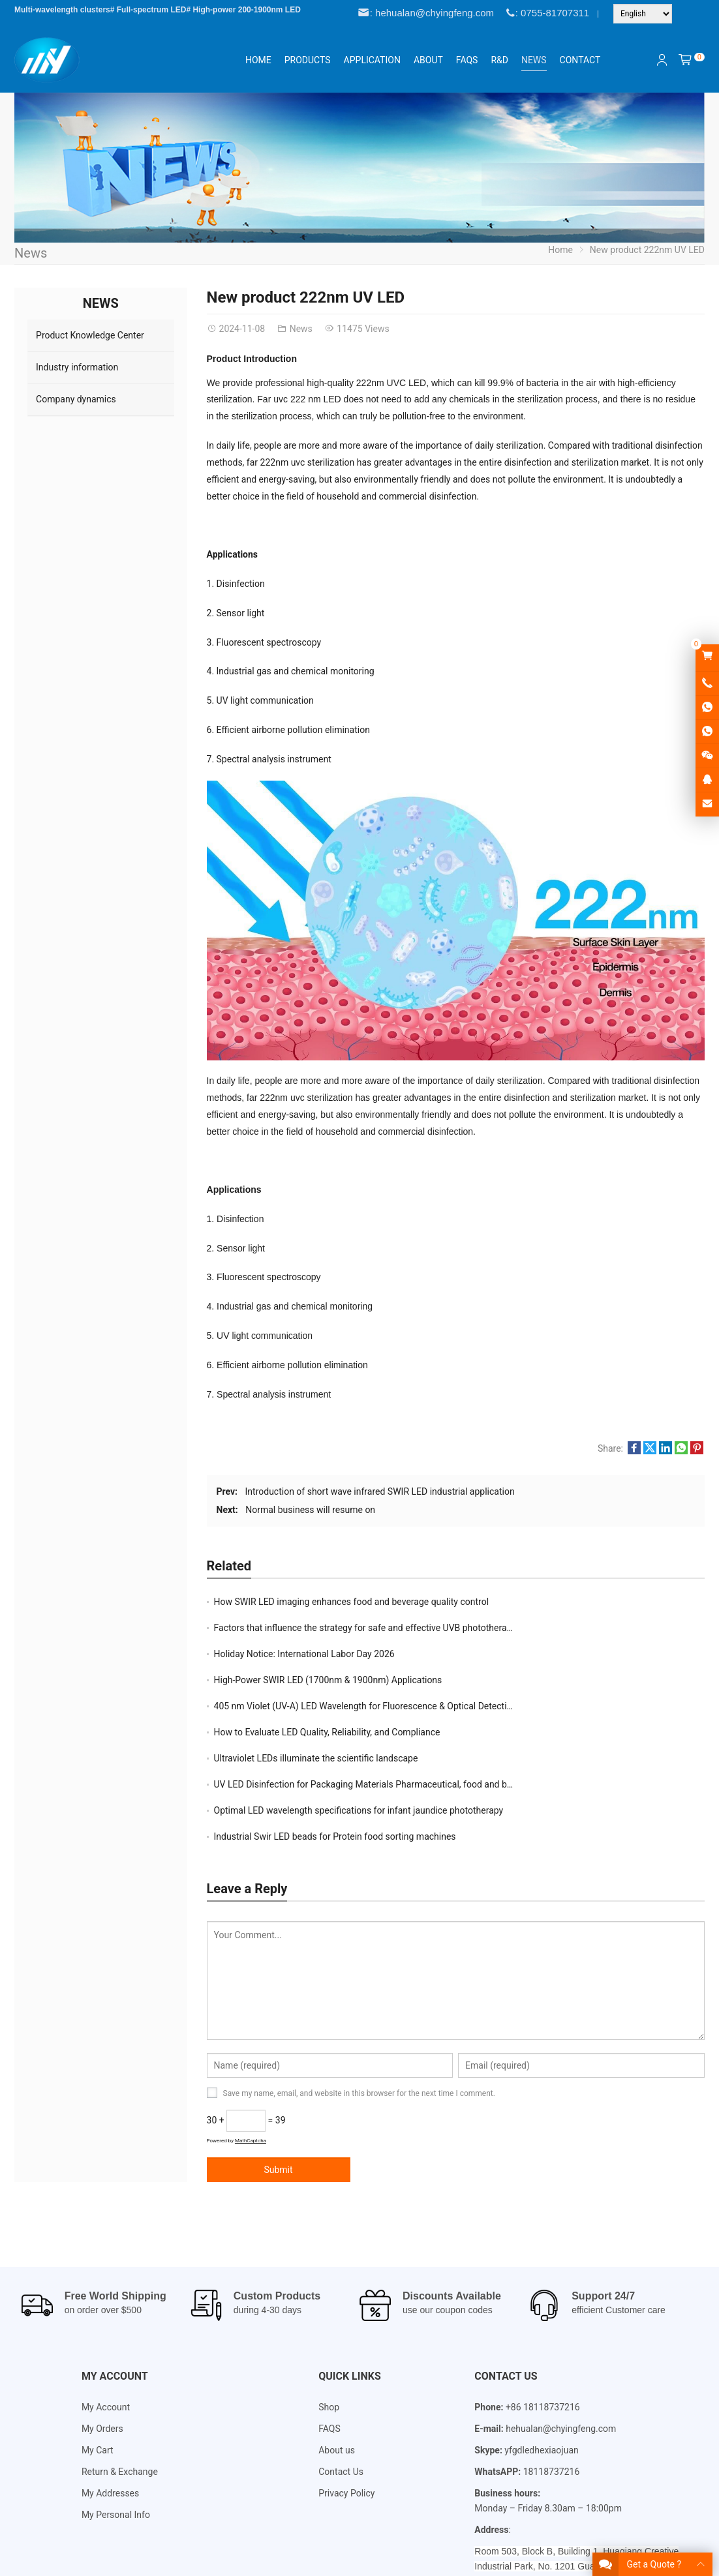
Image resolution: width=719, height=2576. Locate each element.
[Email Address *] (359, 1327)
